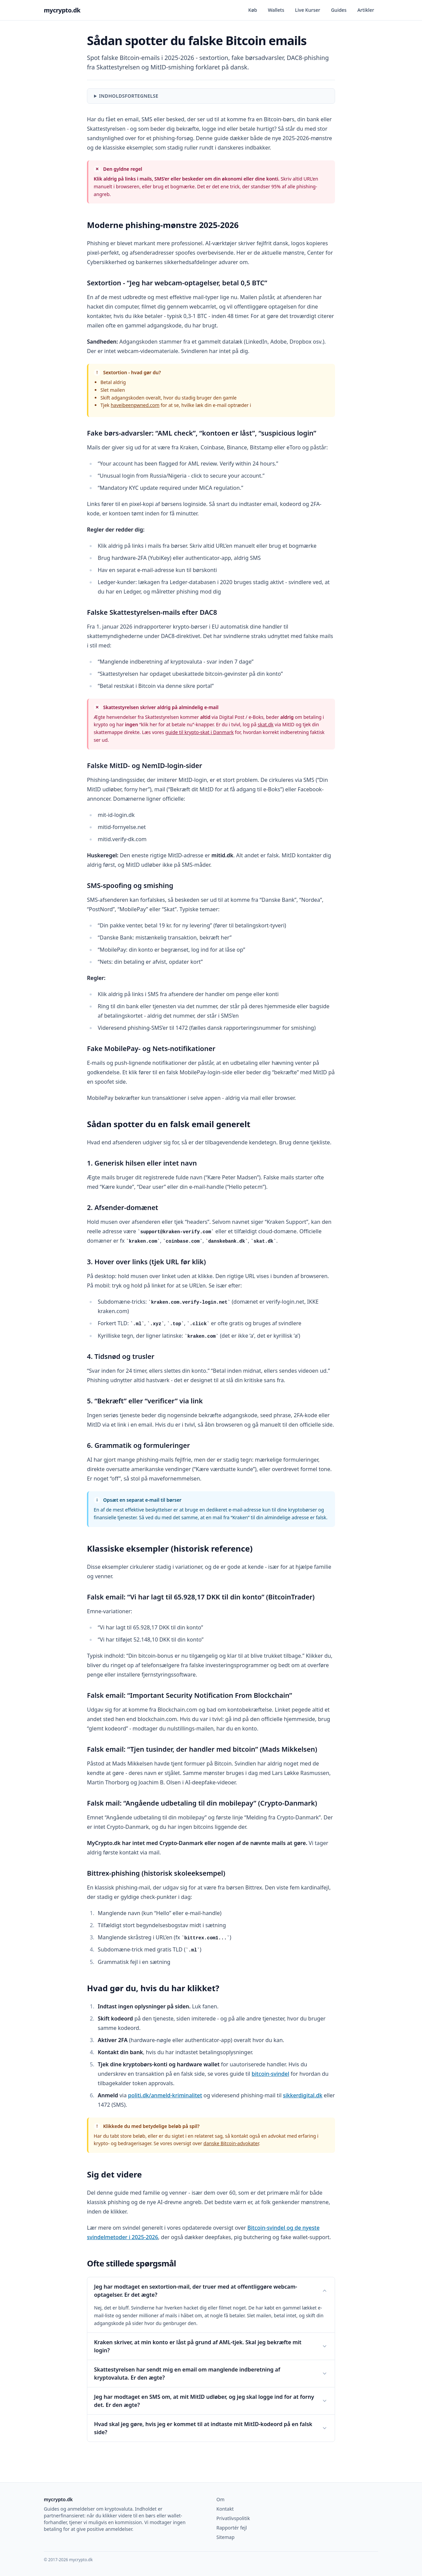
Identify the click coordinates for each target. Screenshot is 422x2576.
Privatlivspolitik (233, 2518)
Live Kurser (307, 10)
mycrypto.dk (62, 10)
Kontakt (225, 2509)
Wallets (276, 10)
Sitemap (225, 2537)
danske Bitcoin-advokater (231, 2143)
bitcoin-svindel (270, 2073)
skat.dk (265, 724)
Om (220, 2499)
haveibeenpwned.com (135, 405)
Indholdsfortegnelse (128, 96)
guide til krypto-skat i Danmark (199, 732)
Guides (338, 10)
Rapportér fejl (231, 2527)
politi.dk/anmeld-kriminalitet (165, 2095)
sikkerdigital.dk (302, 2095)
